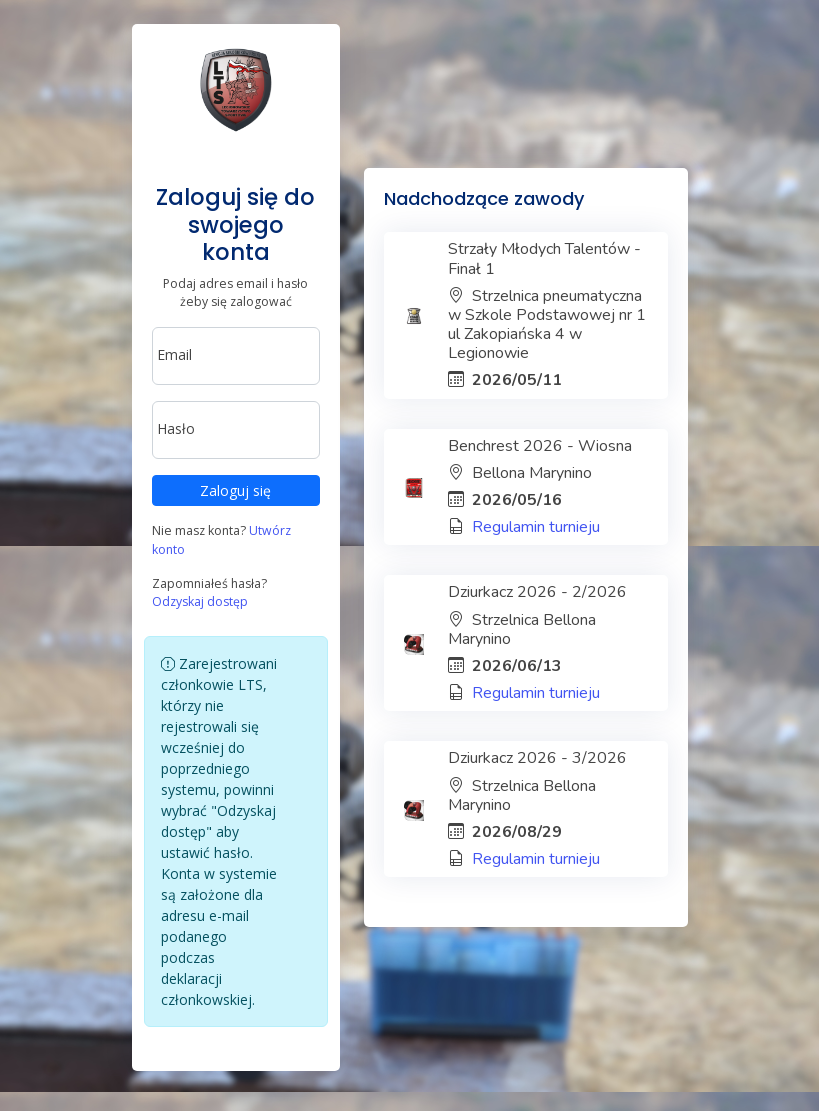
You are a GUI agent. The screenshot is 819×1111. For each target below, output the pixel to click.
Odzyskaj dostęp (200, 601)
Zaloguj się (235, 490)
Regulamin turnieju (536, 527)
